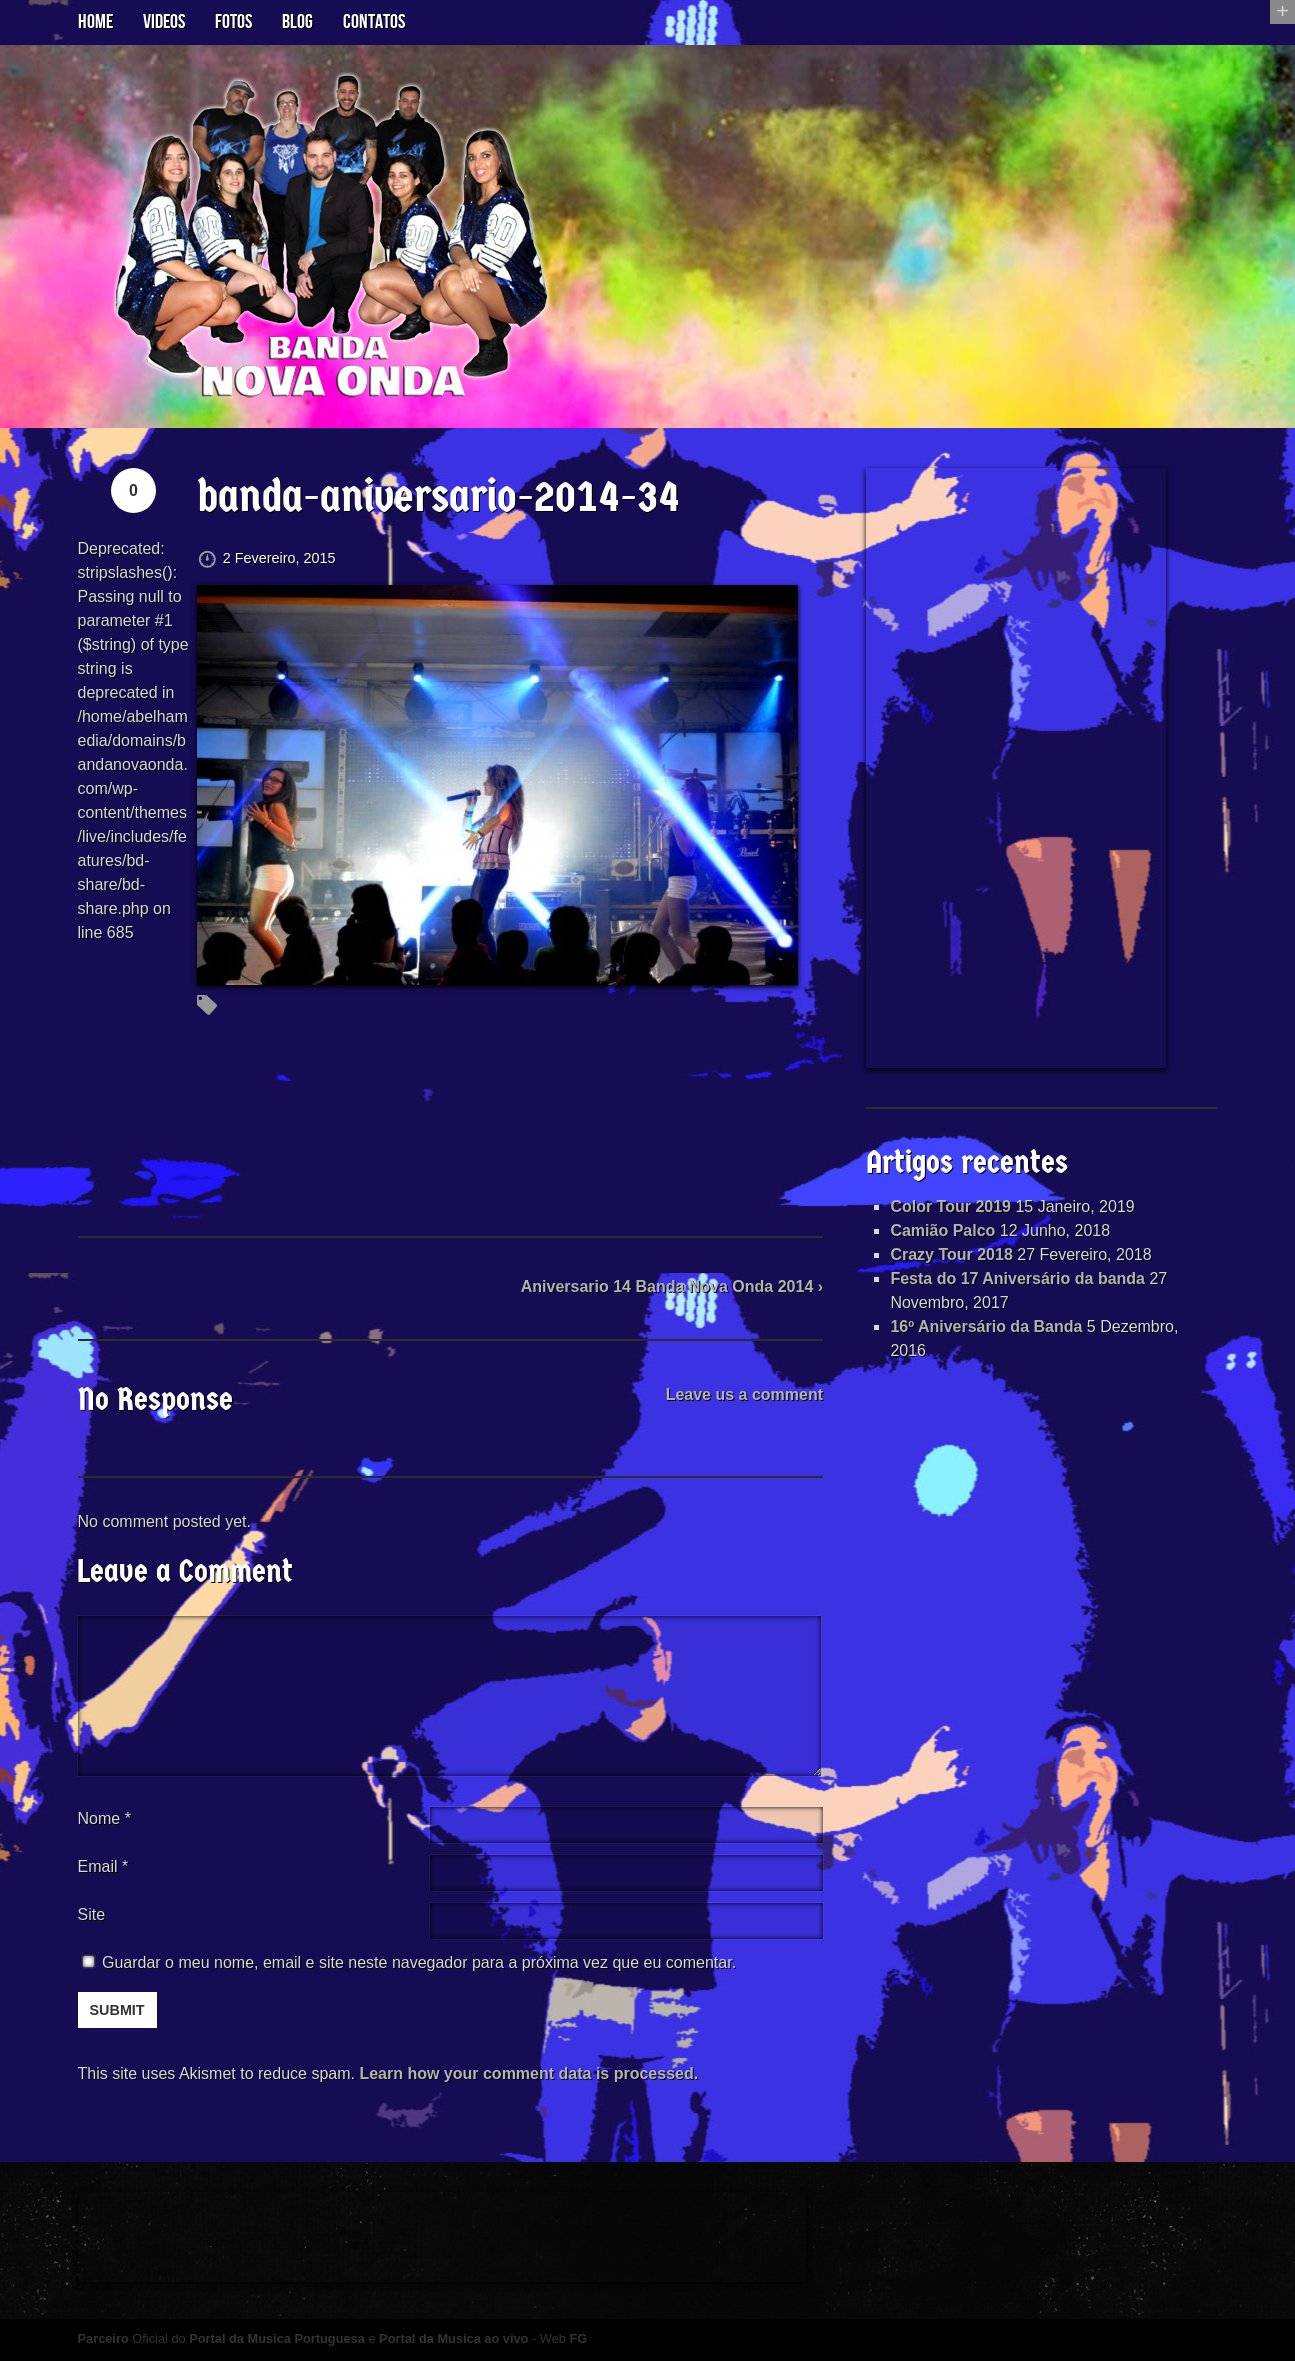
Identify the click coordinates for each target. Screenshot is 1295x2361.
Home (95, 22)
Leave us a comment (744, 1394)
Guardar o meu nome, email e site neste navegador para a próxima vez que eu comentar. (419, 1962)
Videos (164, 22)
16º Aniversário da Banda (986, 1326)
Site (92, 1914)
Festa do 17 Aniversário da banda (1017, 1278)
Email (98, 1866)
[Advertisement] (1016, 768)
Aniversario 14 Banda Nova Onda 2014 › (672, 1286)
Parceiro (103, 2338)
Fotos (233, 22)
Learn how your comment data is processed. (528, 2073)
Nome (104, 1818)
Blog (297, 22)
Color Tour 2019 (950, 1206)
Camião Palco (942, 1230)
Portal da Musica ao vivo (453, 2338)
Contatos (374, 22)
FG (578, 2338)
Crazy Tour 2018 (951, 1254)
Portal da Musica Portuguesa (277, 2338)
